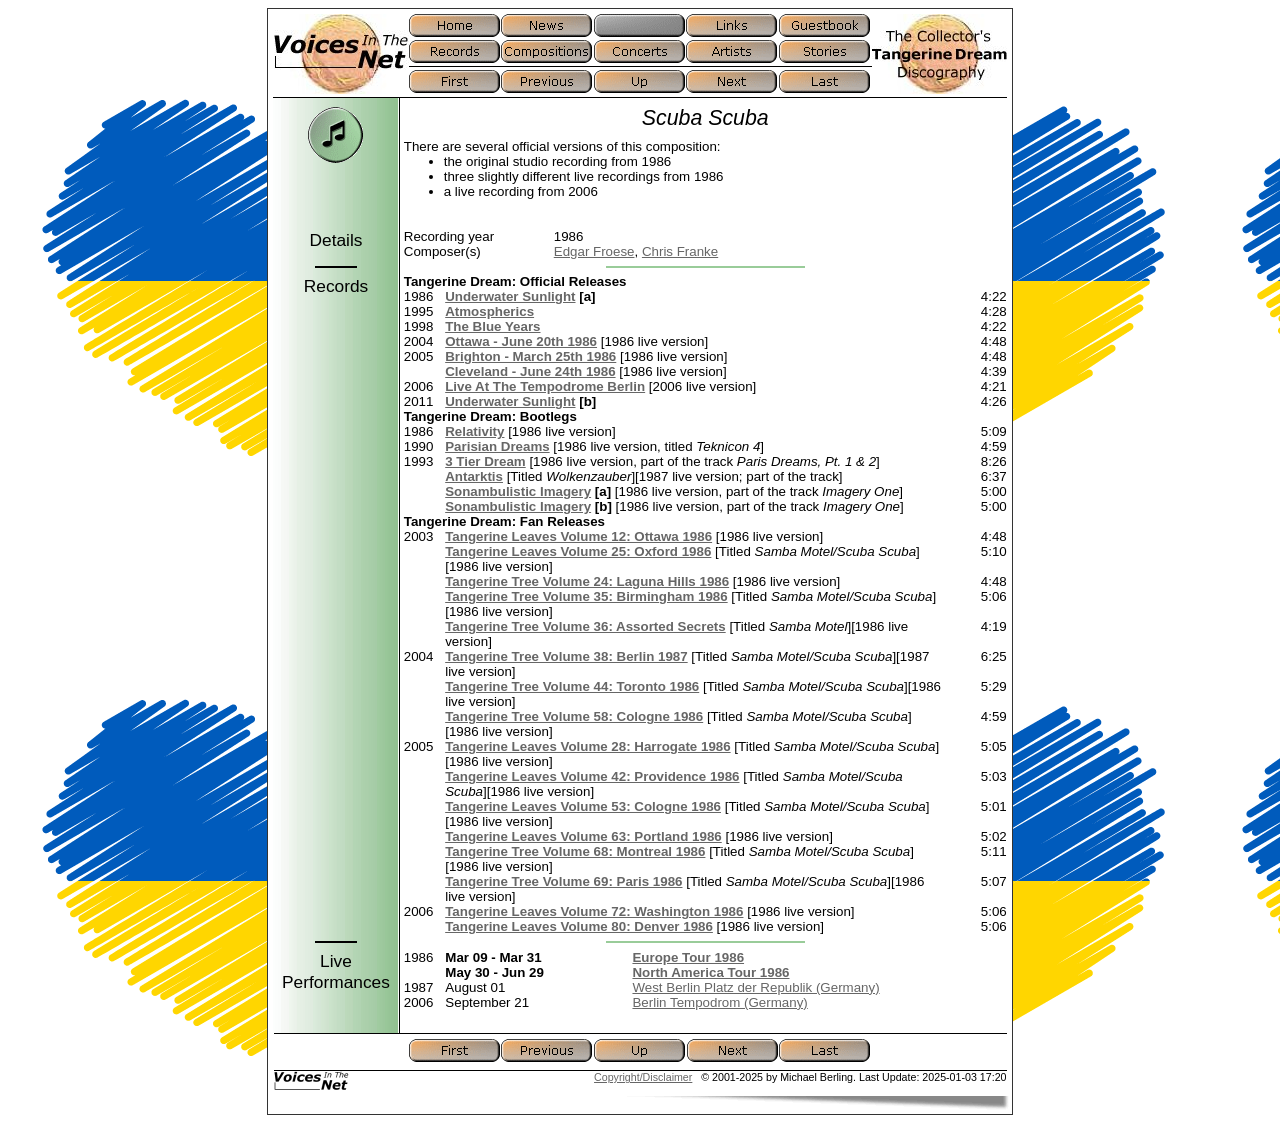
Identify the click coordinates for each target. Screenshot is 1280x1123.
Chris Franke (680, 251)
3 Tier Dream (485, 461)
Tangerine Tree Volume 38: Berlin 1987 (566, 656)
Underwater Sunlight (510, 296)
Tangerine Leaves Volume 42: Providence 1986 (592, 776)
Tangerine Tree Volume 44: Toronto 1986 (572, 686)
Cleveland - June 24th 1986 (530, 371)
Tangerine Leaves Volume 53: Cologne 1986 (583, 806)
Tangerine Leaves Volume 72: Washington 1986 (594, 911)
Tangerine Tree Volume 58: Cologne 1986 (574, 716)
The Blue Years (492, 326)
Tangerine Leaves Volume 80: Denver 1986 (579, 926)
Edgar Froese (594, 251)
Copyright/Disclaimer (643, 1077)
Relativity (474, 431)
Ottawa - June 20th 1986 (521, 341)
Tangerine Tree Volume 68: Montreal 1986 (575, 851)
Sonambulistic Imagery (518, 491)
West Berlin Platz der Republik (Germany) (755, 987)
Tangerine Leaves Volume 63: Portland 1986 (583, 836)
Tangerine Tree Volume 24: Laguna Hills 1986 (587, 581)
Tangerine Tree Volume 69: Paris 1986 (563, 881)
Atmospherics (489, 311)
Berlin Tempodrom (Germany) (719, 1002)
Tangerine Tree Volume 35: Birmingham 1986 (586, 596)
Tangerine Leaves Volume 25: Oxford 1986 (578, 551)
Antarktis (474, 476)
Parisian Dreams (497, 446)
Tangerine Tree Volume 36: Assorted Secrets (585, 626)
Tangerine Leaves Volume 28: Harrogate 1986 (587, 746)
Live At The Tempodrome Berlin (545, 386)
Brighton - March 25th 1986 (530, 356)
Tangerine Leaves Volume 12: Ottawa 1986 (578, 536)
